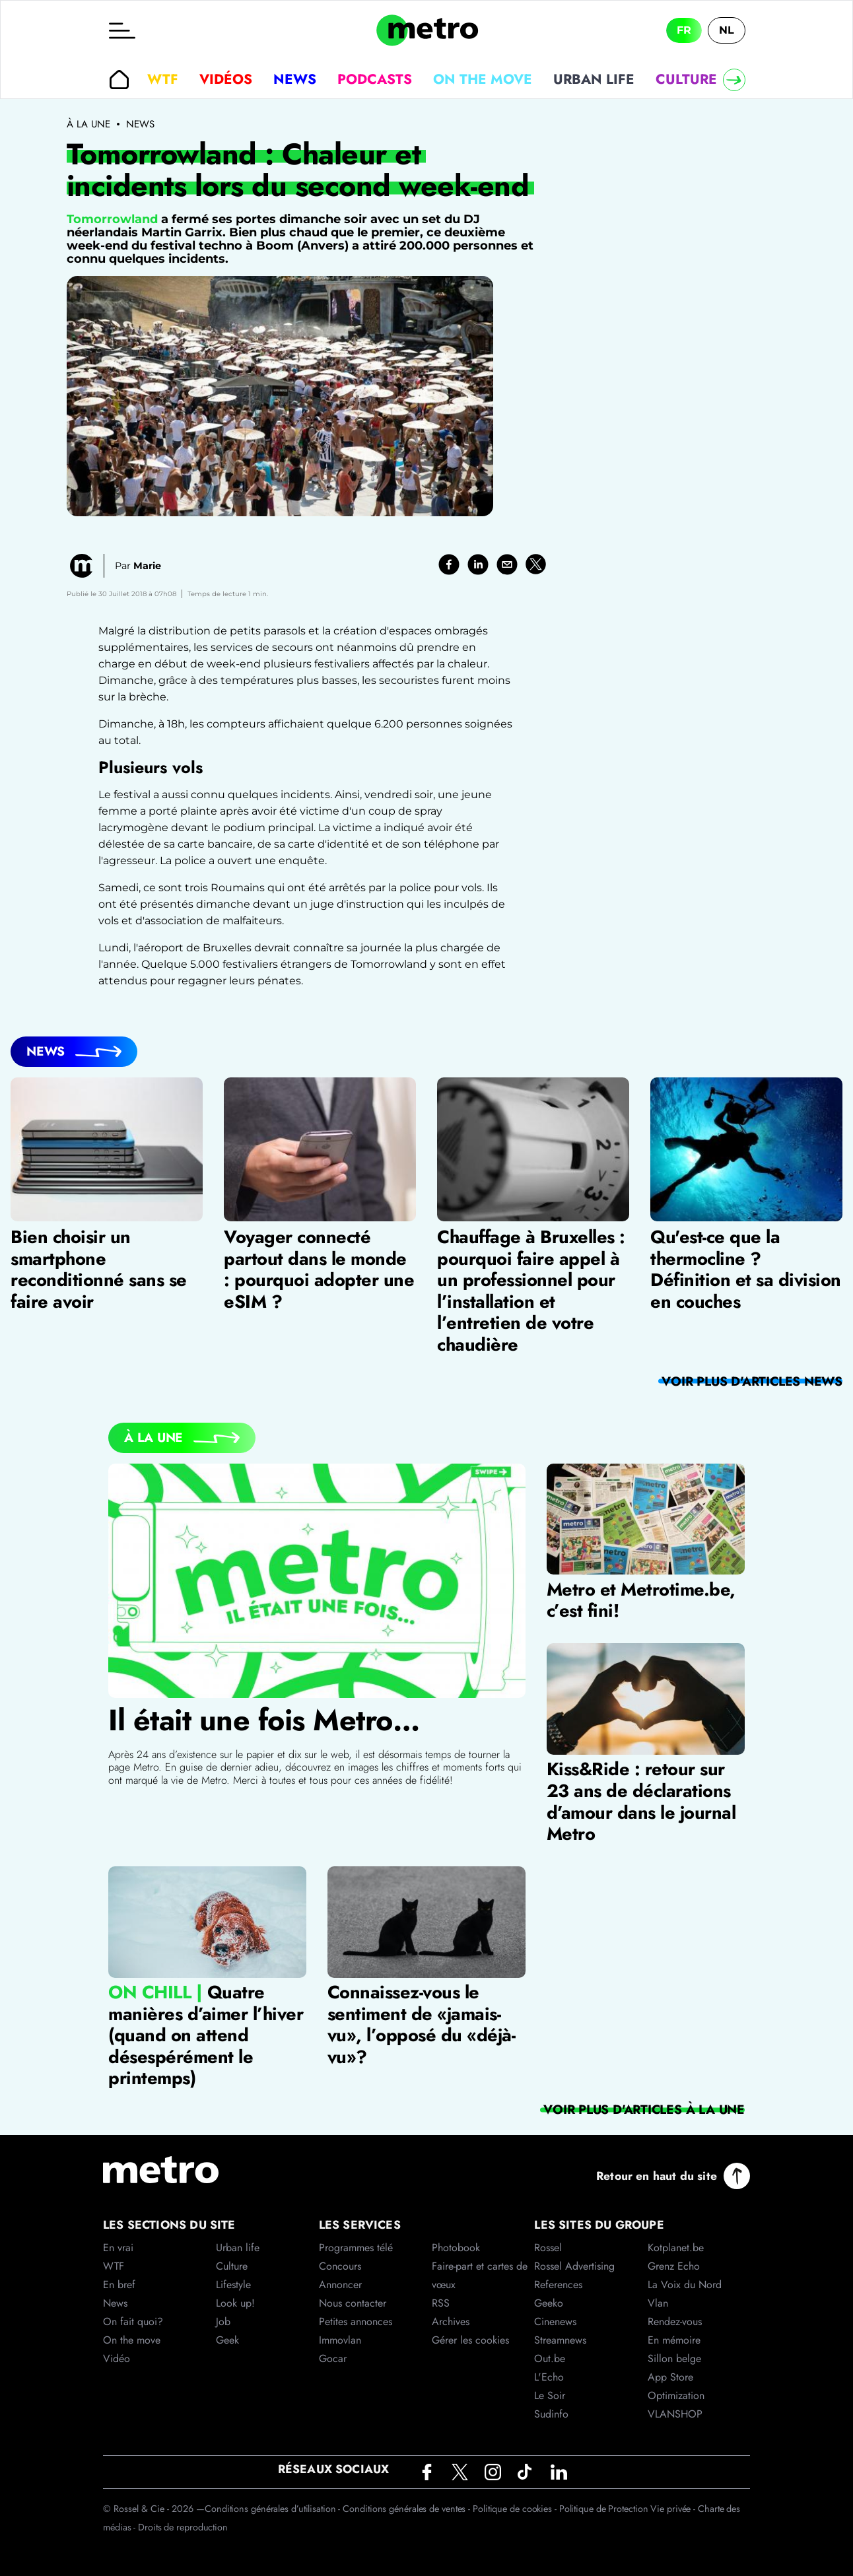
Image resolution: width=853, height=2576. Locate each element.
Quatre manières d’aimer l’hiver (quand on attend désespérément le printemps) (205, 2035)
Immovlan (340, 2340)
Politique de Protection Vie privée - (628, 2508)
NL (726, 30)
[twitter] (536, 564)
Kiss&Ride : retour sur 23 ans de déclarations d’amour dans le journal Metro (641, 1801)
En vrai (118, 2247)
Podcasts (374, 79)
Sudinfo (551, 2414)
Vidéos (225, 79)
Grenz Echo (674, 2266)
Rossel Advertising (574, 2266)
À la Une (153, 1437)
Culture (686, 79)
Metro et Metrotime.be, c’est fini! (641, 1600)
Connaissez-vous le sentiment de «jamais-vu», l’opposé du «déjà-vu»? (421, 2024)
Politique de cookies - (516, 2508)
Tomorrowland (112, 219)
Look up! (235, 2303)
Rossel (548, 2247)
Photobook (456, 2247)
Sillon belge (674, 2358)
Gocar (333, 2358)
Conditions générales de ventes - (408, 2508)
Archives (450, 2321)
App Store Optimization (676, 2386)
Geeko (548, 2303)
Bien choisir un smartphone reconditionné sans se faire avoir (99, 1270)
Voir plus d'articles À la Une (644, 2109)
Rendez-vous (675, 2321)
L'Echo (549, 2377)
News (294, 79)
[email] (507, 564)
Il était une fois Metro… (263, 1720)
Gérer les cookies (470, 2340)
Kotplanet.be (676, 2247)
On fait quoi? (133, 2321)
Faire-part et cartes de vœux (480, 2275)
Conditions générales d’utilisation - (274, 2508)
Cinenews (555, 2321)
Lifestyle (233, 2284)
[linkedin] (478, 564)
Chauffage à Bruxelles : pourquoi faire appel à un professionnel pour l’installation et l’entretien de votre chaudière (531, 1291)
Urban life (593, 79)
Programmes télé (356, 2247)
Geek (227, 2340)
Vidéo (116, 2358)
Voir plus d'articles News (752, 1381)
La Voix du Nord (685, 2284)
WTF (162, 79)
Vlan (658, 2303)
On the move (482, 79)
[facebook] (449, 564)
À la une (88, 124)
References (558, 2284)
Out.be (549, 2358)
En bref (119, 2284)
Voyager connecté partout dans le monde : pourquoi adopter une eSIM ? (319, 1270)
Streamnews (560, 2340)
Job (223, 2321)
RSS (441, 2303)
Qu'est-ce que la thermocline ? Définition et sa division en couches (745, 1270)
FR (684, 30)
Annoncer (340, 2284)
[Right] (734, 80)
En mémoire (674, 2340)
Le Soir (549, 2395)
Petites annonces (355, 2321)
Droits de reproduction (183, 2527)
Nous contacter (352, 2303)
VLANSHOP (675, 2414)
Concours (340, 2266)
